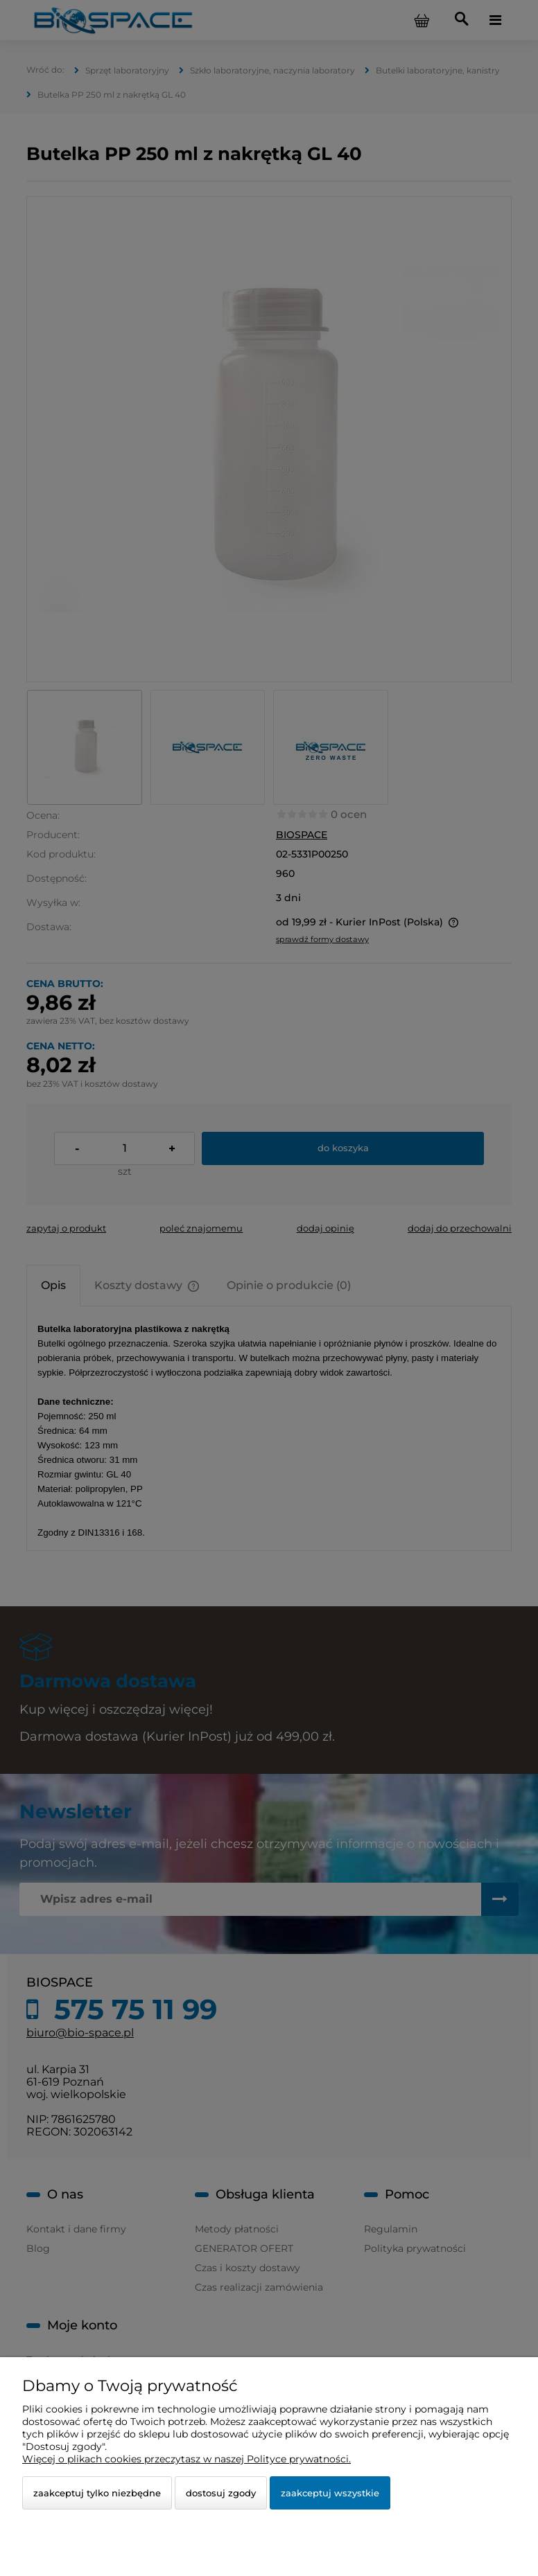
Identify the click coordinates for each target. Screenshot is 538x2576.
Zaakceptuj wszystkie (330, 2492)
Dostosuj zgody (221, 2492)
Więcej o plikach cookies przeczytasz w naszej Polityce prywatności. (186, 2459)
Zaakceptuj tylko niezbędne (97, 2492)
